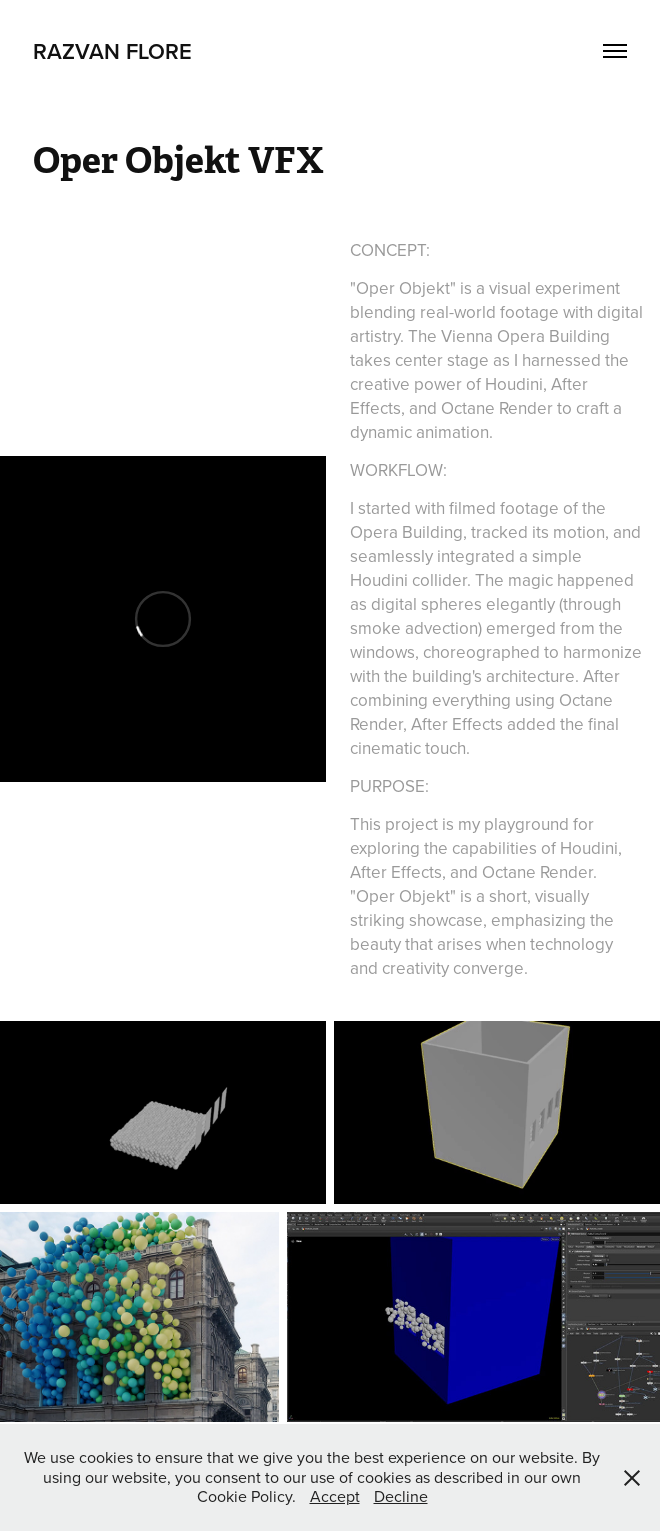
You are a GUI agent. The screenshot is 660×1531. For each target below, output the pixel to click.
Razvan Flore (112, 51)
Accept (335, 1496)
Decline (401, 1496)
